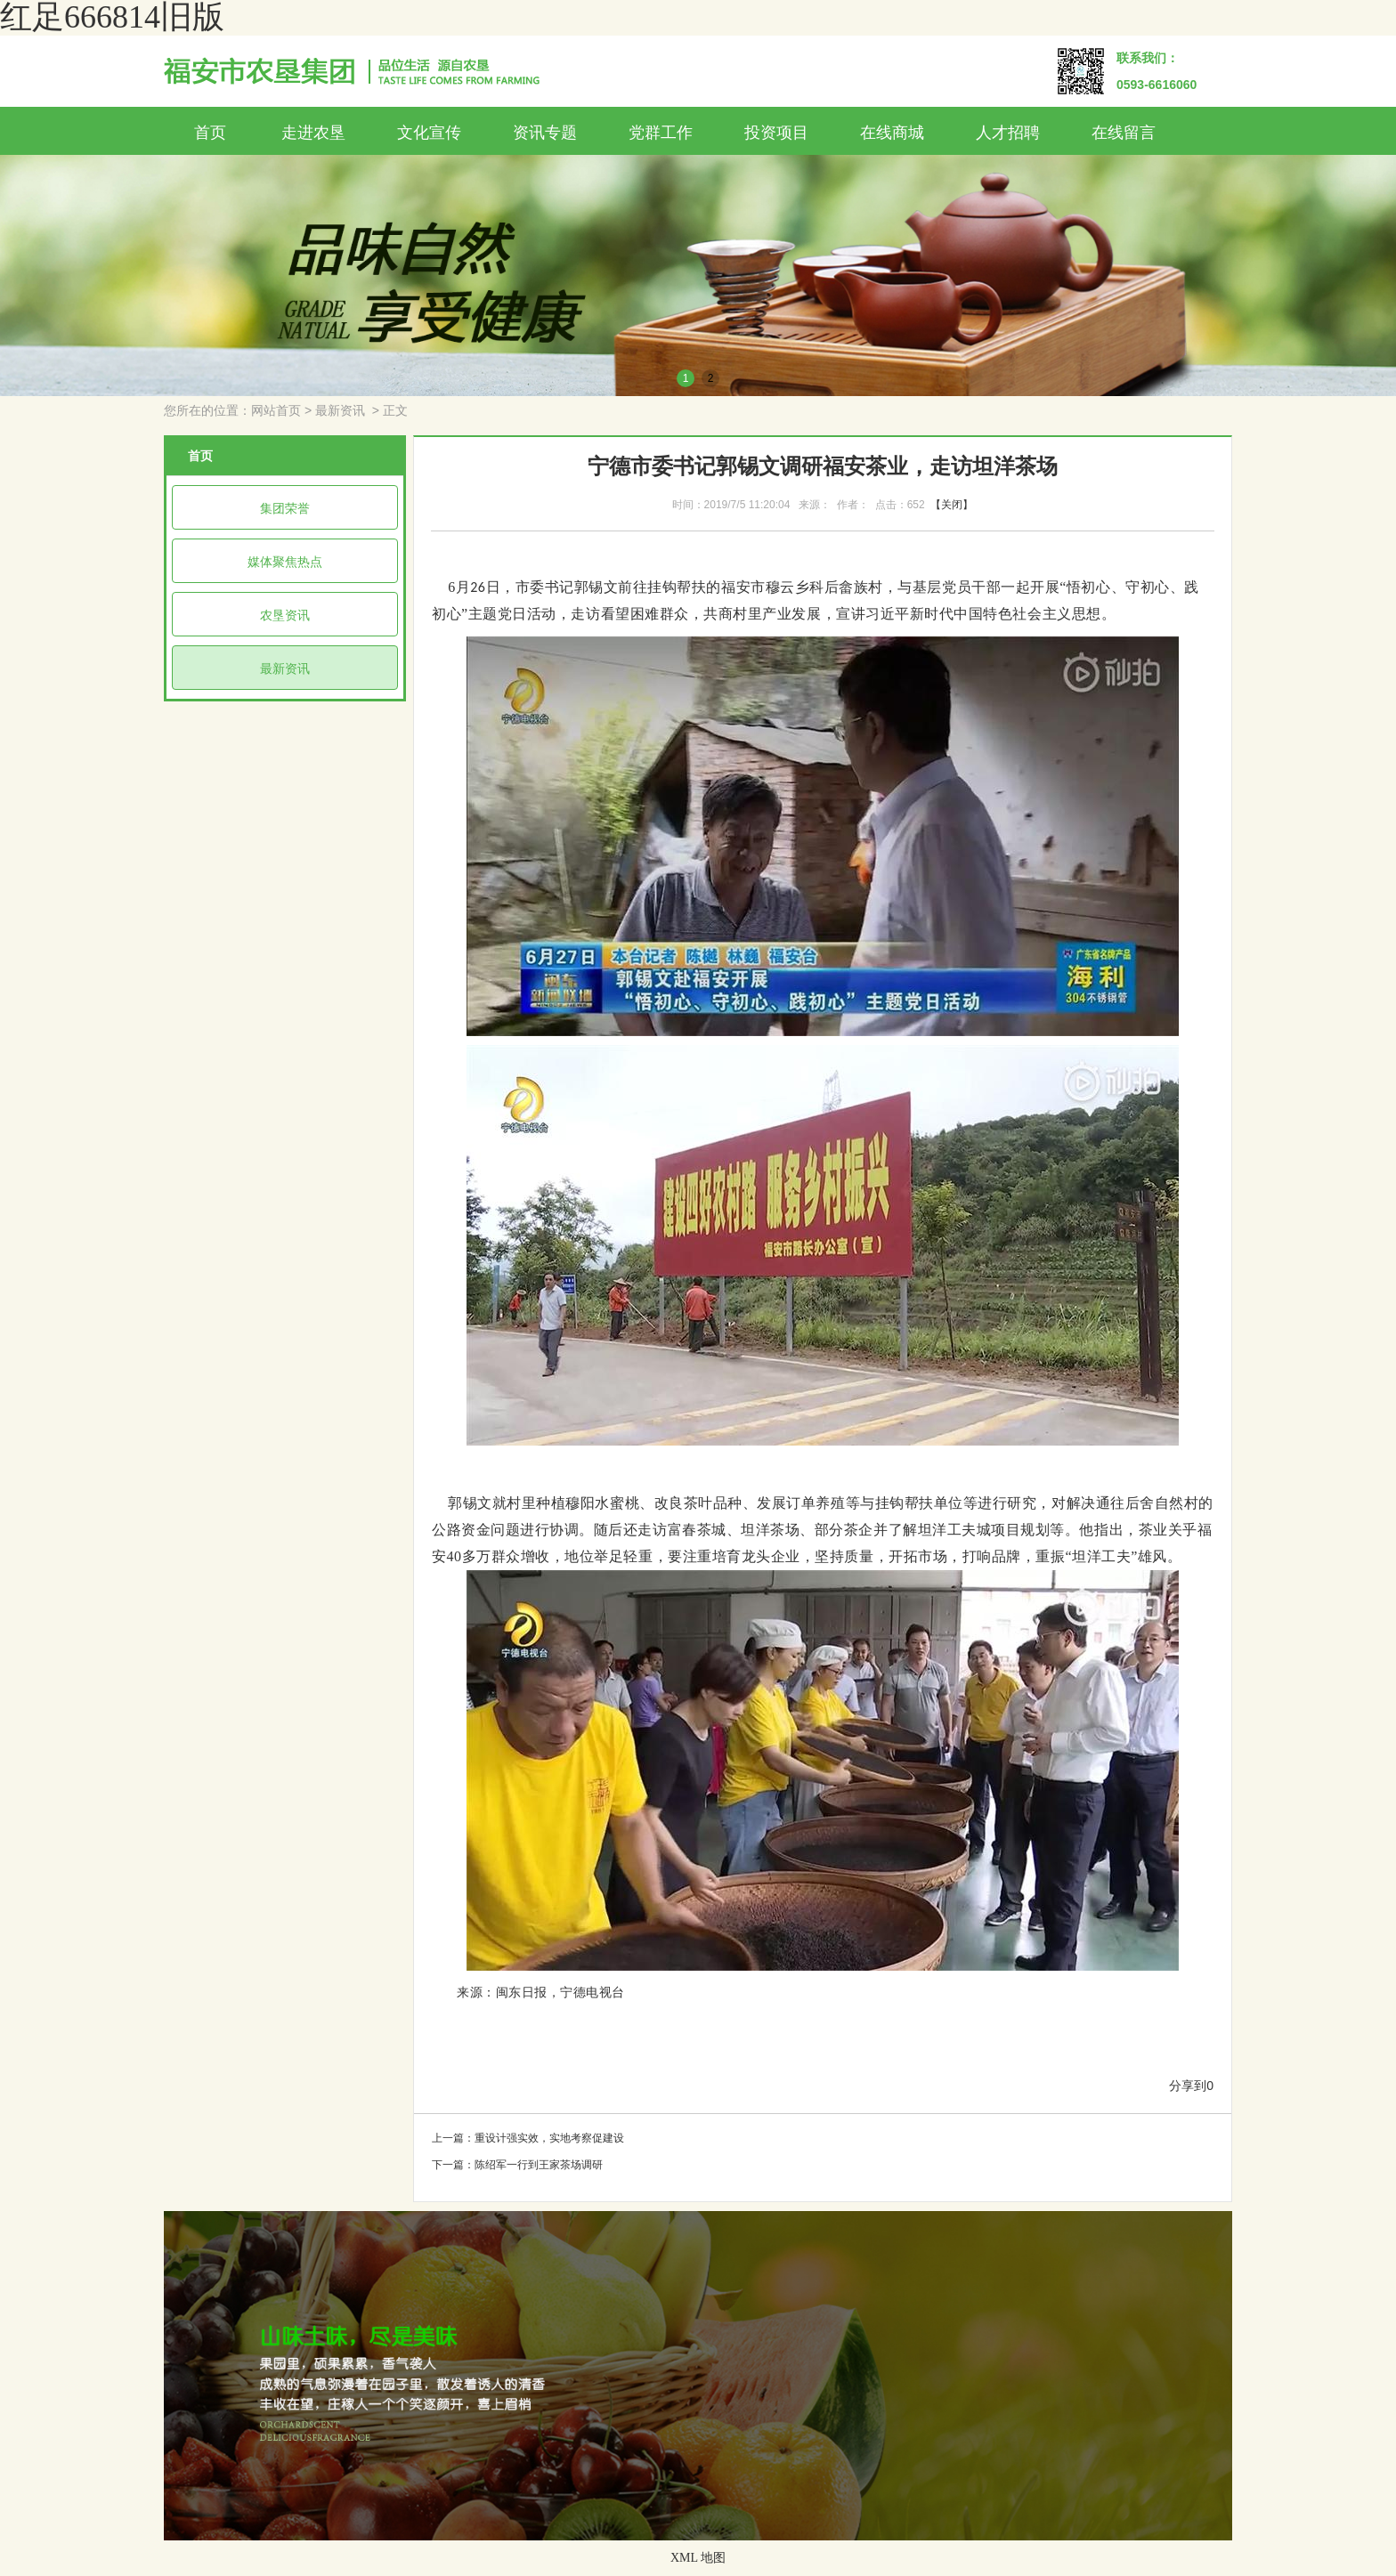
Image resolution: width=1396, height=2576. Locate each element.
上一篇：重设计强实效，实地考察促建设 (528, 2138)
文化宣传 (429, 133)
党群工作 (661, 133)
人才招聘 (1008, 133)
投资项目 (776, 133)
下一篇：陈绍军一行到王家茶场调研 (517, 2165)
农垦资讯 (285, 615)
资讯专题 (545, 133)
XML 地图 (698, 2557)
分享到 (1187, 2086)
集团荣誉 (285, 508)
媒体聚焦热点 (285, 562)
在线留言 (1124, 133)
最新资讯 (340, 410)
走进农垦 (313, 133)
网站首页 (276, 410)
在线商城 (892, 133)
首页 (210, 133)
